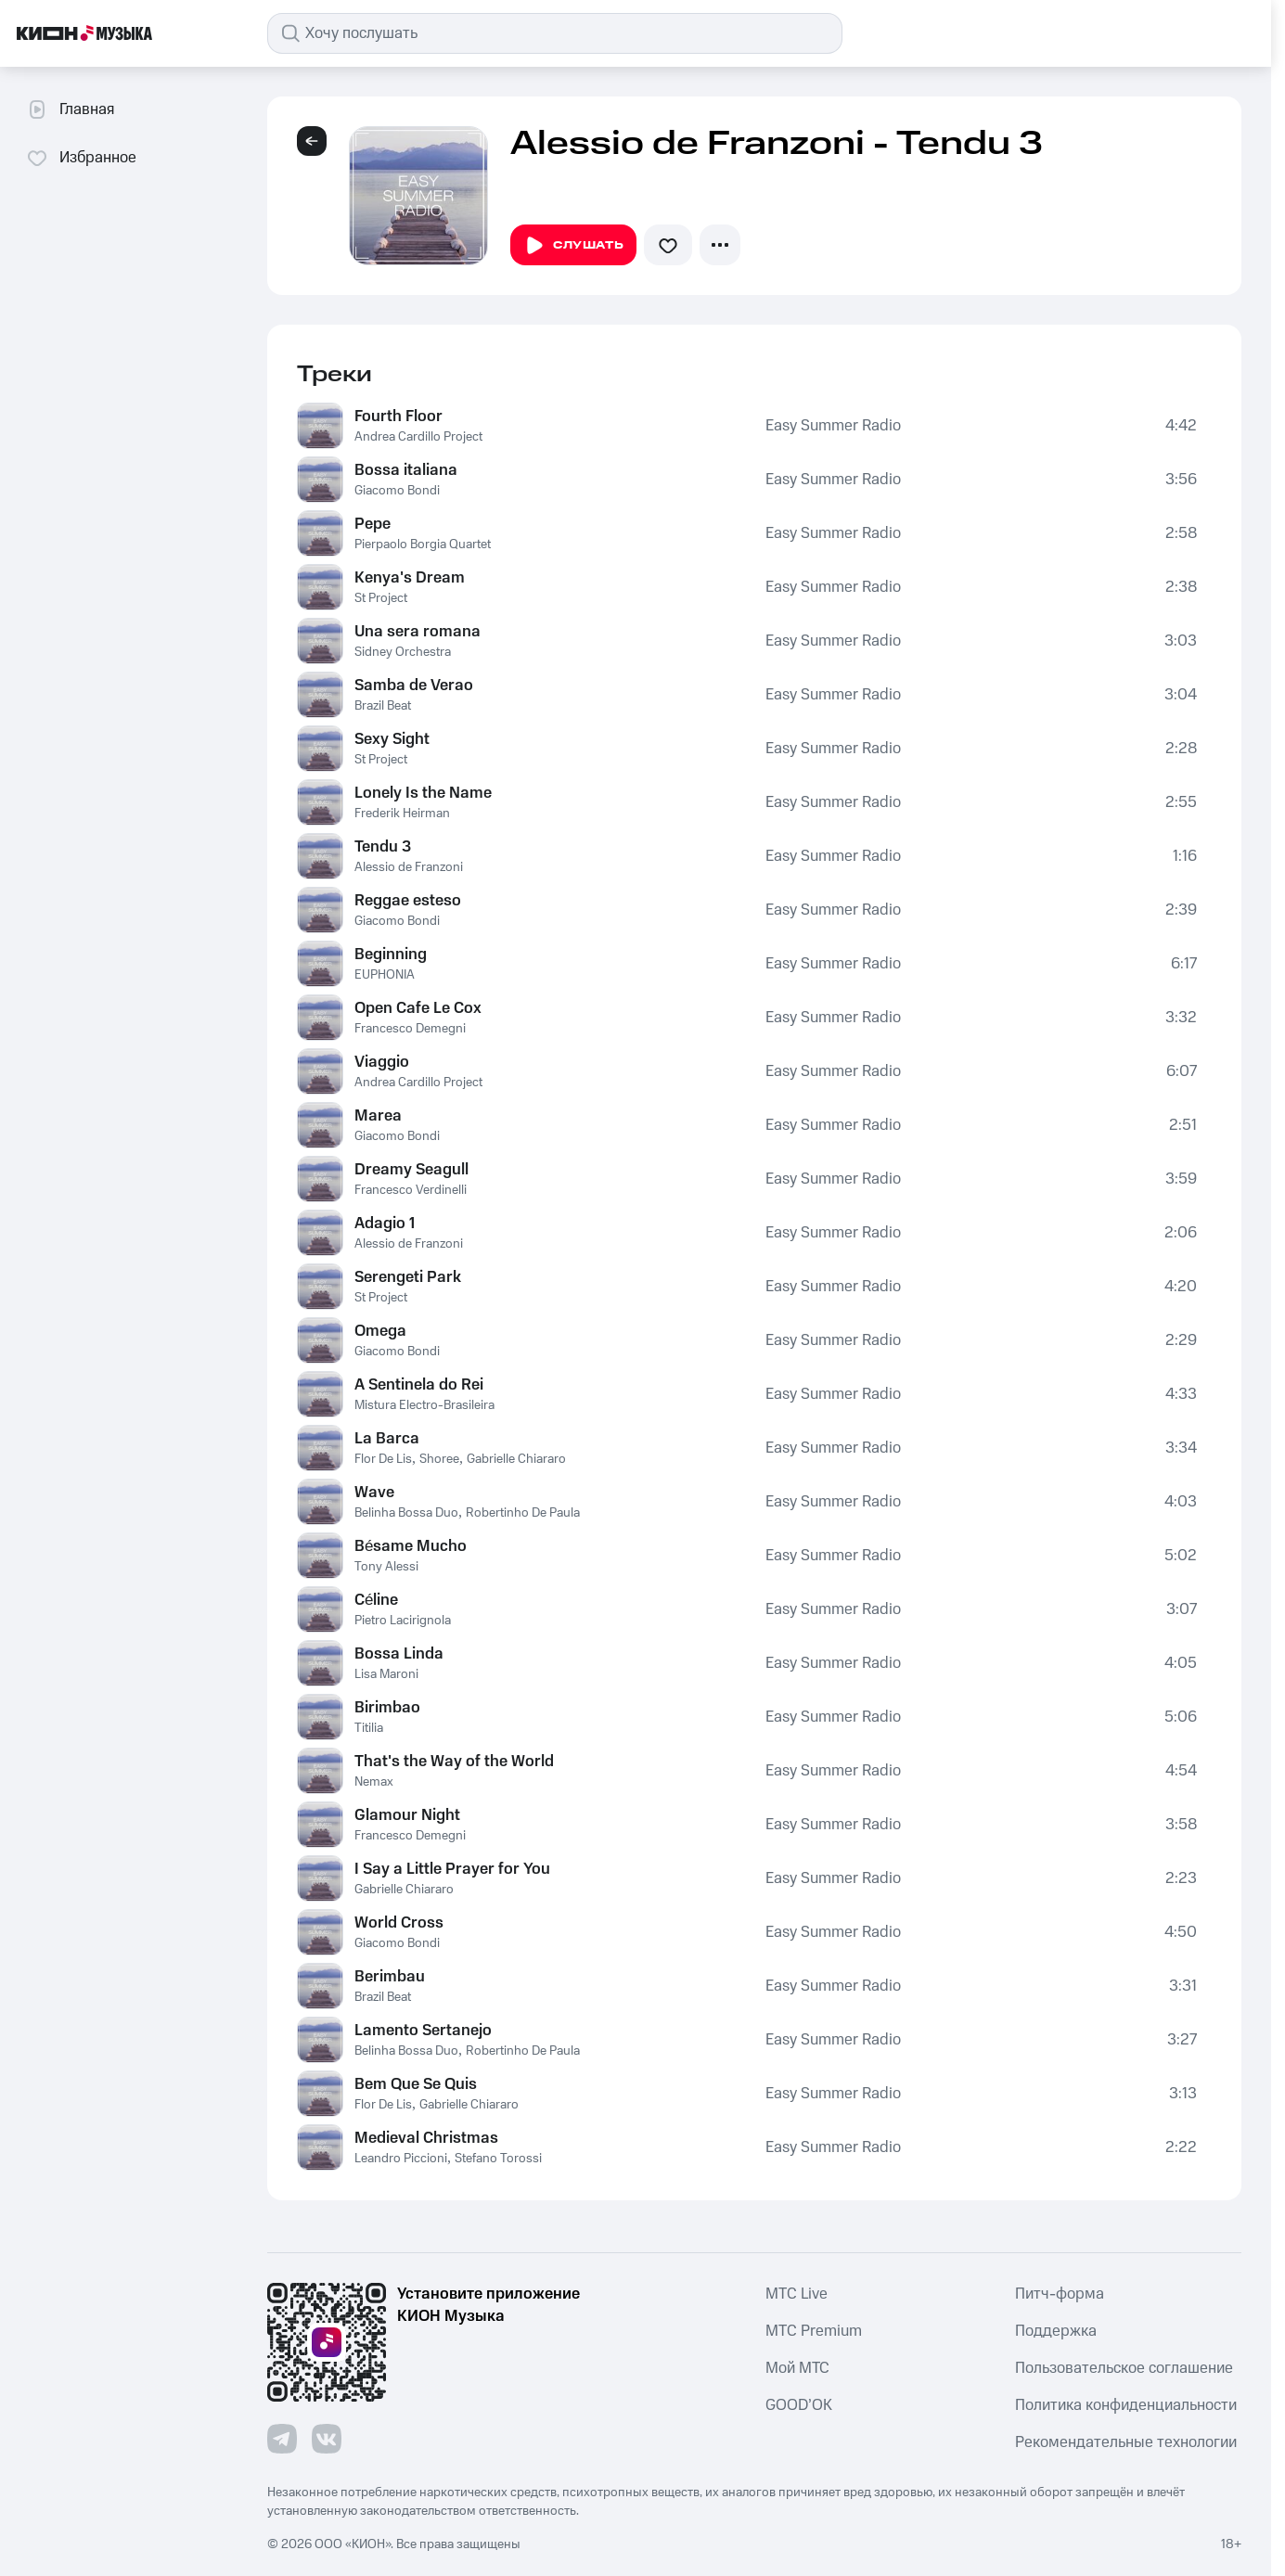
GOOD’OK (798, 2405)
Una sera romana (417, 632)
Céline (376, 1600)
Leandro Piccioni (400, 2158)
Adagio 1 (384, 1223)
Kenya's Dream (409, 578)
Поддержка (1056, 2331)
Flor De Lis (383, 1459)
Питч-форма (1059, 2294)
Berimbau (389, 1977)
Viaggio (381, 1062)
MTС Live (796, 2294)
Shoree (439, 1459)
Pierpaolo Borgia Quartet (422, 544)
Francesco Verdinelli (410, 1190)
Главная (70, 109)
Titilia (368, 1728)
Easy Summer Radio (833, 426)
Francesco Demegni (410, 1028)
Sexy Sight (392, 739)
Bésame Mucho (410, 1546)
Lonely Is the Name (423, 793)
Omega (380, 1331)
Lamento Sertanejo (423, 2030)
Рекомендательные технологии (1126, 2442)
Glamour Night (407, 1815)
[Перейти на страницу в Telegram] (282, 2439)
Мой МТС (797, 2368)
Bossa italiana (405, 470)
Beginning (390, 954)
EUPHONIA (384, 975)
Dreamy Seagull (411, 1170)
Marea (378, 1116)
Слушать (573, 246)
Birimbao (387, 1708)
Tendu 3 (382, 847)
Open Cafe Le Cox (418, 1008)
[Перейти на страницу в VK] (326, 2439)
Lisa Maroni (386, 1674)
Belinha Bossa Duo (406, 1513)
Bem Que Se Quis (415, 2084)
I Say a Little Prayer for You (452, 1869)
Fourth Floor (398, 416)
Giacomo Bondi (397, 490)
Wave (374, 1492)
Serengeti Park (407, 1277)
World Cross (398, 1923)
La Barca (386, 1439)
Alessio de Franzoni (408, 867)
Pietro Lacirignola (402, 1620)
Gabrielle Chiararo (516, 1459)
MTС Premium (813, 2331)
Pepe (372, 524)
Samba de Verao (413, 685)
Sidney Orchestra (402, 652)
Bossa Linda (398, 1654)
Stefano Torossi (498, 2158)
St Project (380, 598)
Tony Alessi (386, 1566)
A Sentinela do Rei (418, 1385)
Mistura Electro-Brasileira (424, 1405)
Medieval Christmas (426, 2138)
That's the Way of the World (454, 1761)
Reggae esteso (407, 901)
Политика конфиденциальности (1126, 2405)
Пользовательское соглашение (1124, 2368)
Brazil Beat (382, 706)
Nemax (373, 1782)
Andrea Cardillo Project (418, 437)
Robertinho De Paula (523, 1513)
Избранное (81, 158)
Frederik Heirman (402, 813)
